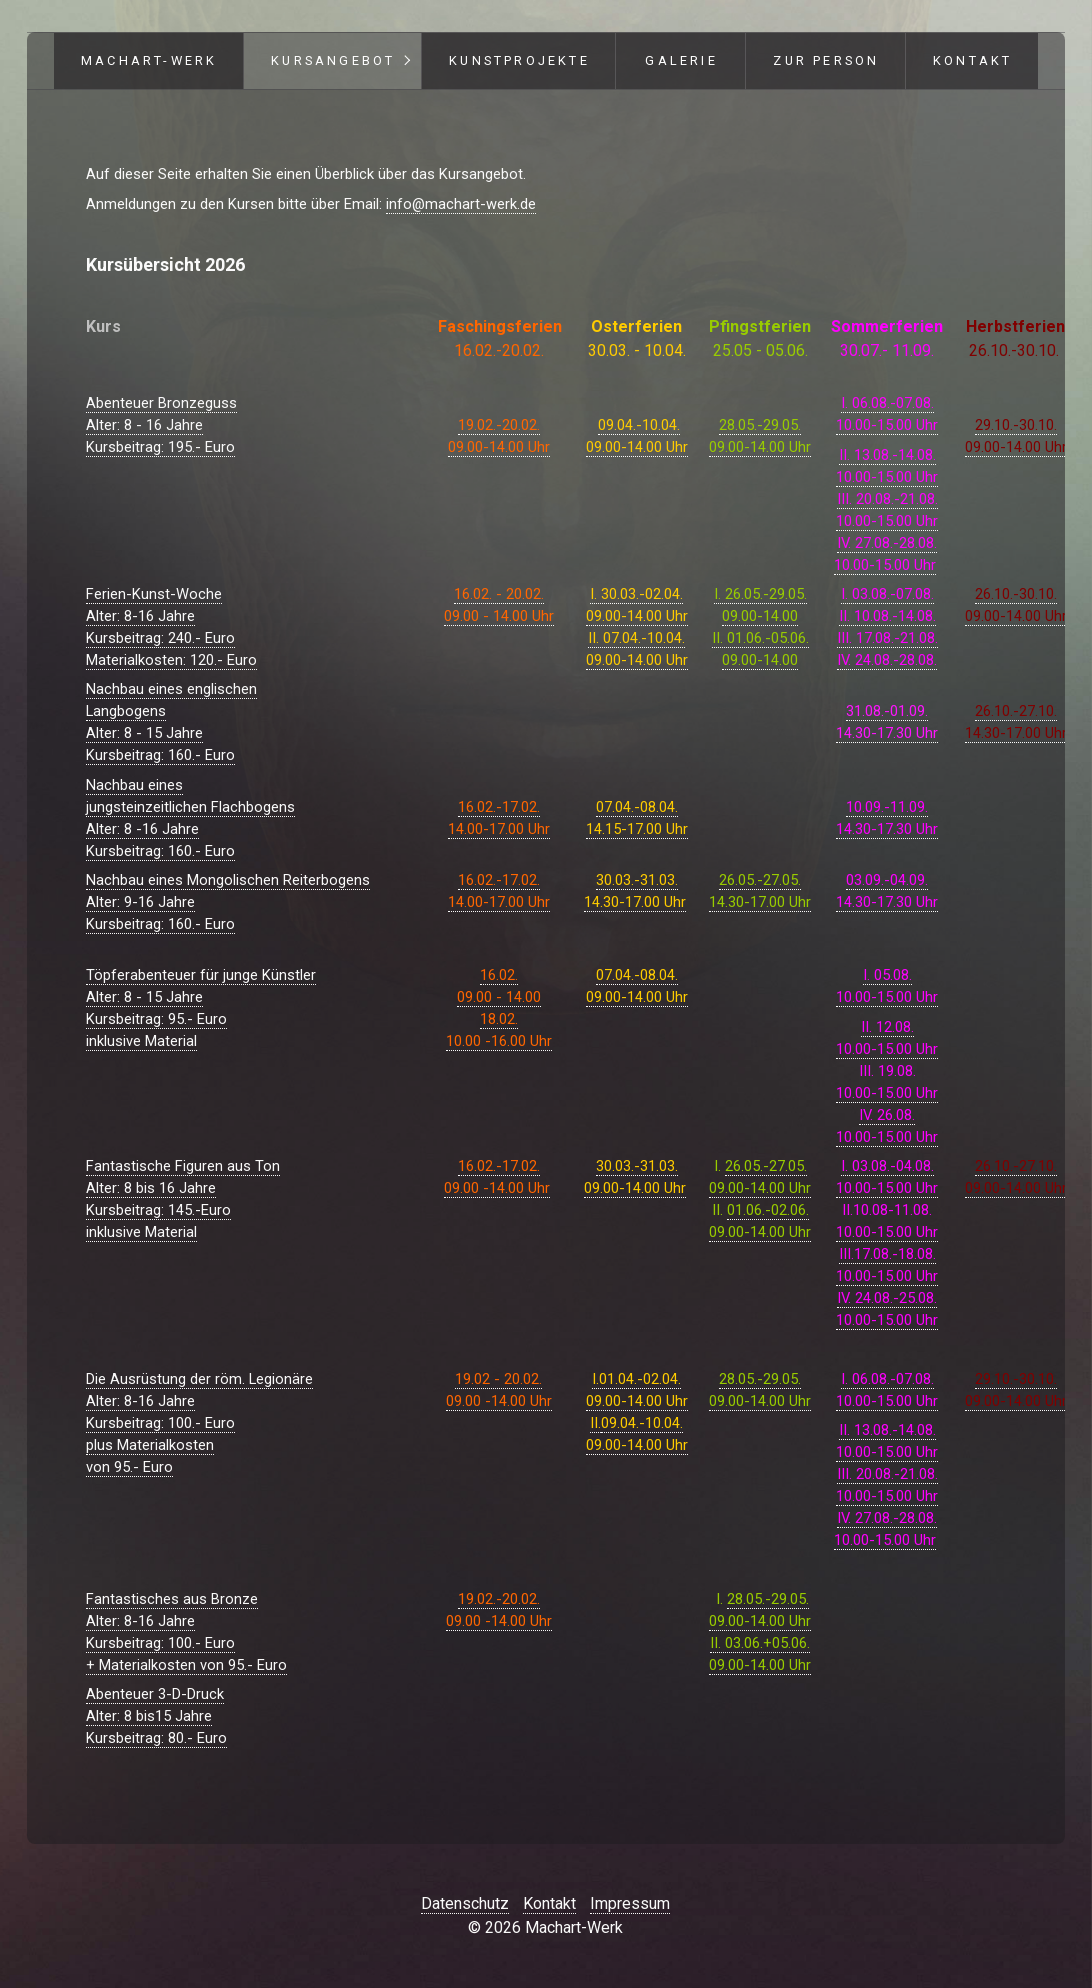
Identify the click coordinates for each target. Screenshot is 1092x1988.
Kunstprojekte (519, 60)
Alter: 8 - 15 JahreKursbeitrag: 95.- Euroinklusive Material (156, 1019)
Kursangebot (333, 60)
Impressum (630, 1903)
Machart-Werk (149, 60)
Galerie (681, 60)
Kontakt (972, 60)
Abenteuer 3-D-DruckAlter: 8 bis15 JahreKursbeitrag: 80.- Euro (156, 1716)
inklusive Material (141, 1232)
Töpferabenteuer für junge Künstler (201, 975)
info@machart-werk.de (461, 204)
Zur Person (826, 60)
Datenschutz (465, 1903)
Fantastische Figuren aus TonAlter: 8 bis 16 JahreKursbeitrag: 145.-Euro (183, 1188)
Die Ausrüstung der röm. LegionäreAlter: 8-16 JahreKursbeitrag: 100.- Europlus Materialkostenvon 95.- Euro (199, 1423)
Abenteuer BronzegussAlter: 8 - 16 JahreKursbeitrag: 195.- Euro (161, 425)
